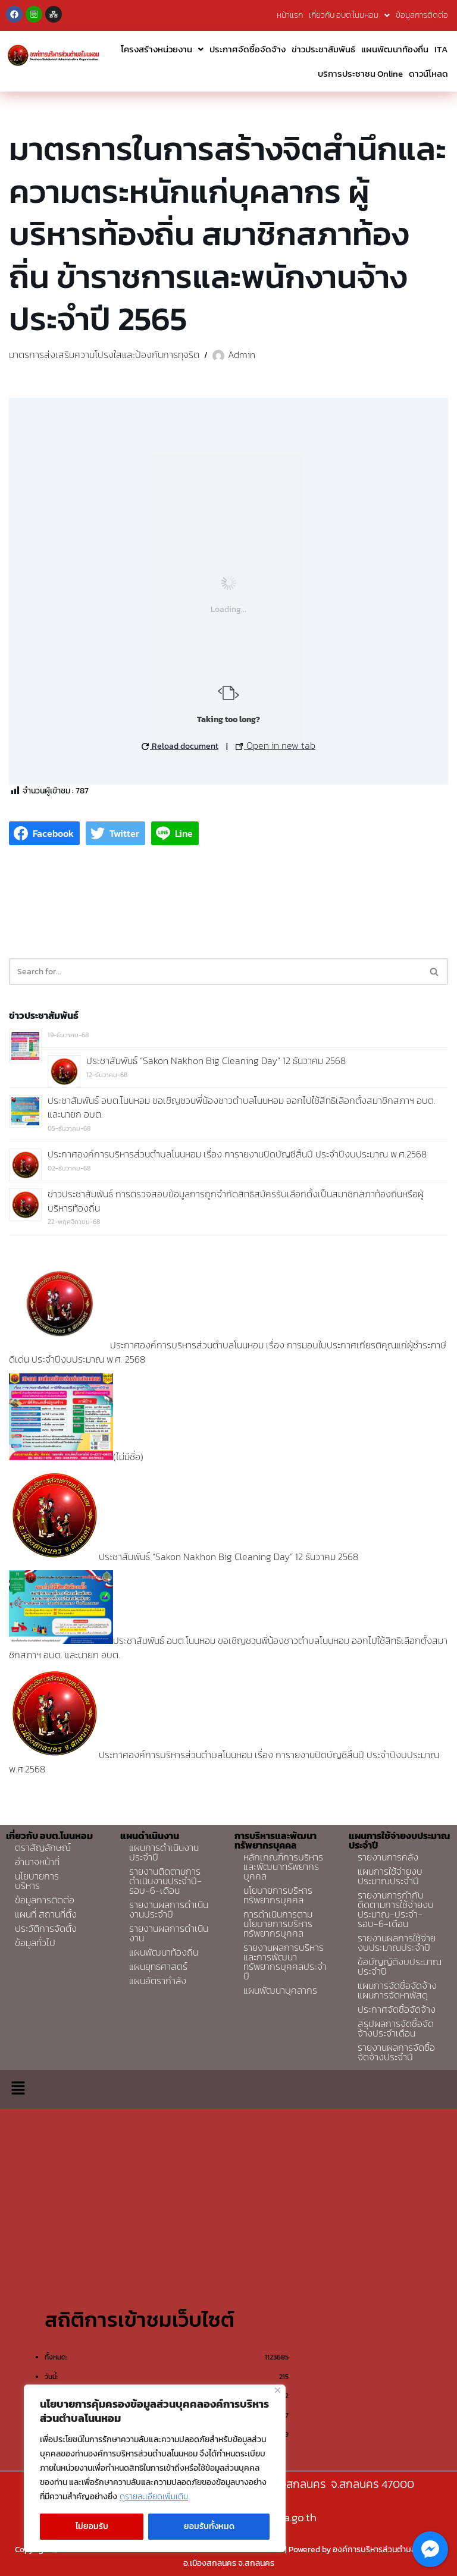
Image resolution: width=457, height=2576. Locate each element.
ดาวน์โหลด (428, 73)
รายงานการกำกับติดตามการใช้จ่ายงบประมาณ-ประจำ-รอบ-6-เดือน (396, 1909)
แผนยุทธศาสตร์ (158, 1966)
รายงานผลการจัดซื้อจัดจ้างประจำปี (396, 2052)
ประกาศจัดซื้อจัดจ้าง (247, 49)
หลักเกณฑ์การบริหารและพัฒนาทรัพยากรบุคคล (283, 1866)
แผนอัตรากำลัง (157, 1980)
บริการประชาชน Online (360, 73)
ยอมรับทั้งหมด (209, 2526)
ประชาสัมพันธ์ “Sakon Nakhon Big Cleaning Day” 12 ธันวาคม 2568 (216, 1060)
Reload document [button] (180, 746)
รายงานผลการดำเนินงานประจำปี (168, 1909)
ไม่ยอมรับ (92, 2526)
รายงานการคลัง (388, 1857)
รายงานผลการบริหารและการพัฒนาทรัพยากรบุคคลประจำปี (285, 1961)
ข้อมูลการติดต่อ (422, 15)
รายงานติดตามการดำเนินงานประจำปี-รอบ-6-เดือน (165, 1880)
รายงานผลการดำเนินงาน (168, 1933)
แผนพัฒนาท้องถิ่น (394, 49)
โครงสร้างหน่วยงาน (162, 49)
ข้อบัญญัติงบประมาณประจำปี (400, 1966)
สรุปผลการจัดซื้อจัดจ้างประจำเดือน (396, 2028)
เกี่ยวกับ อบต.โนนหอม (349, 15)
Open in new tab (275, 745)
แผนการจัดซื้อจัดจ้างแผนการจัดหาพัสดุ (397, 1990)
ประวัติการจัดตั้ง (46, 1928)
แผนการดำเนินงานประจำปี (164, 1852)
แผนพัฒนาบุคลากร (280, 1990)
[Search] (215, 971)
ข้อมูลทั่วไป (35, 1942)
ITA (441, 49)
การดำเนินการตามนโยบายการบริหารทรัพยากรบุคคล (277, 1923)
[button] (18, 2089)
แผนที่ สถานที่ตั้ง (46, 1914)
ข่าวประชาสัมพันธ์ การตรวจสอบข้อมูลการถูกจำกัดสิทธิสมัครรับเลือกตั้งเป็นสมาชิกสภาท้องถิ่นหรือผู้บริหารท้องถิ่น (236, 1201)
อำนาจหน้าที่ (37, 1862)
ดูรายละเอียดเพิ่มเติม (154, 2496)
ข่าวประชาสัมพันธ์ (323, 49)
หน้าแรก (290, 15)
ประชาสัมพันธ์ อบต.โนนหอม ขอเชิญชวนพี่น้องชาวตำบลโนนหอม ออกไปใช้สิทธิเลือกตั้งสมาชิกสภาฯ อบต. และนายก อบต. (242, 1107)
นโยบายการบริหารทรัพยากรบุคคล (277, 1895)
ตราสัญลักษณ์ (43, 1847)
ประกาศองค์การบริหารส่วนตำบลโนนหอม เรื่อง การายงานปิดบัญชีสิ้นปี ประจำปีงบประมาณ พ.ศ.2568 (237, 1154)
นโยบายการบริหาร (37, 1881)
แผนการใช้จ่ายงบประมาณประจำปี (390, 1876)
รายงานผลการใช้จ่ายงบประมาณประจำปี (397, 1942)
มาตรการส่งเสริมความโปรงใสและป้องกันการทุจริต (104, 354)
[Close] (277, 2390)
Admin (241, 354)
